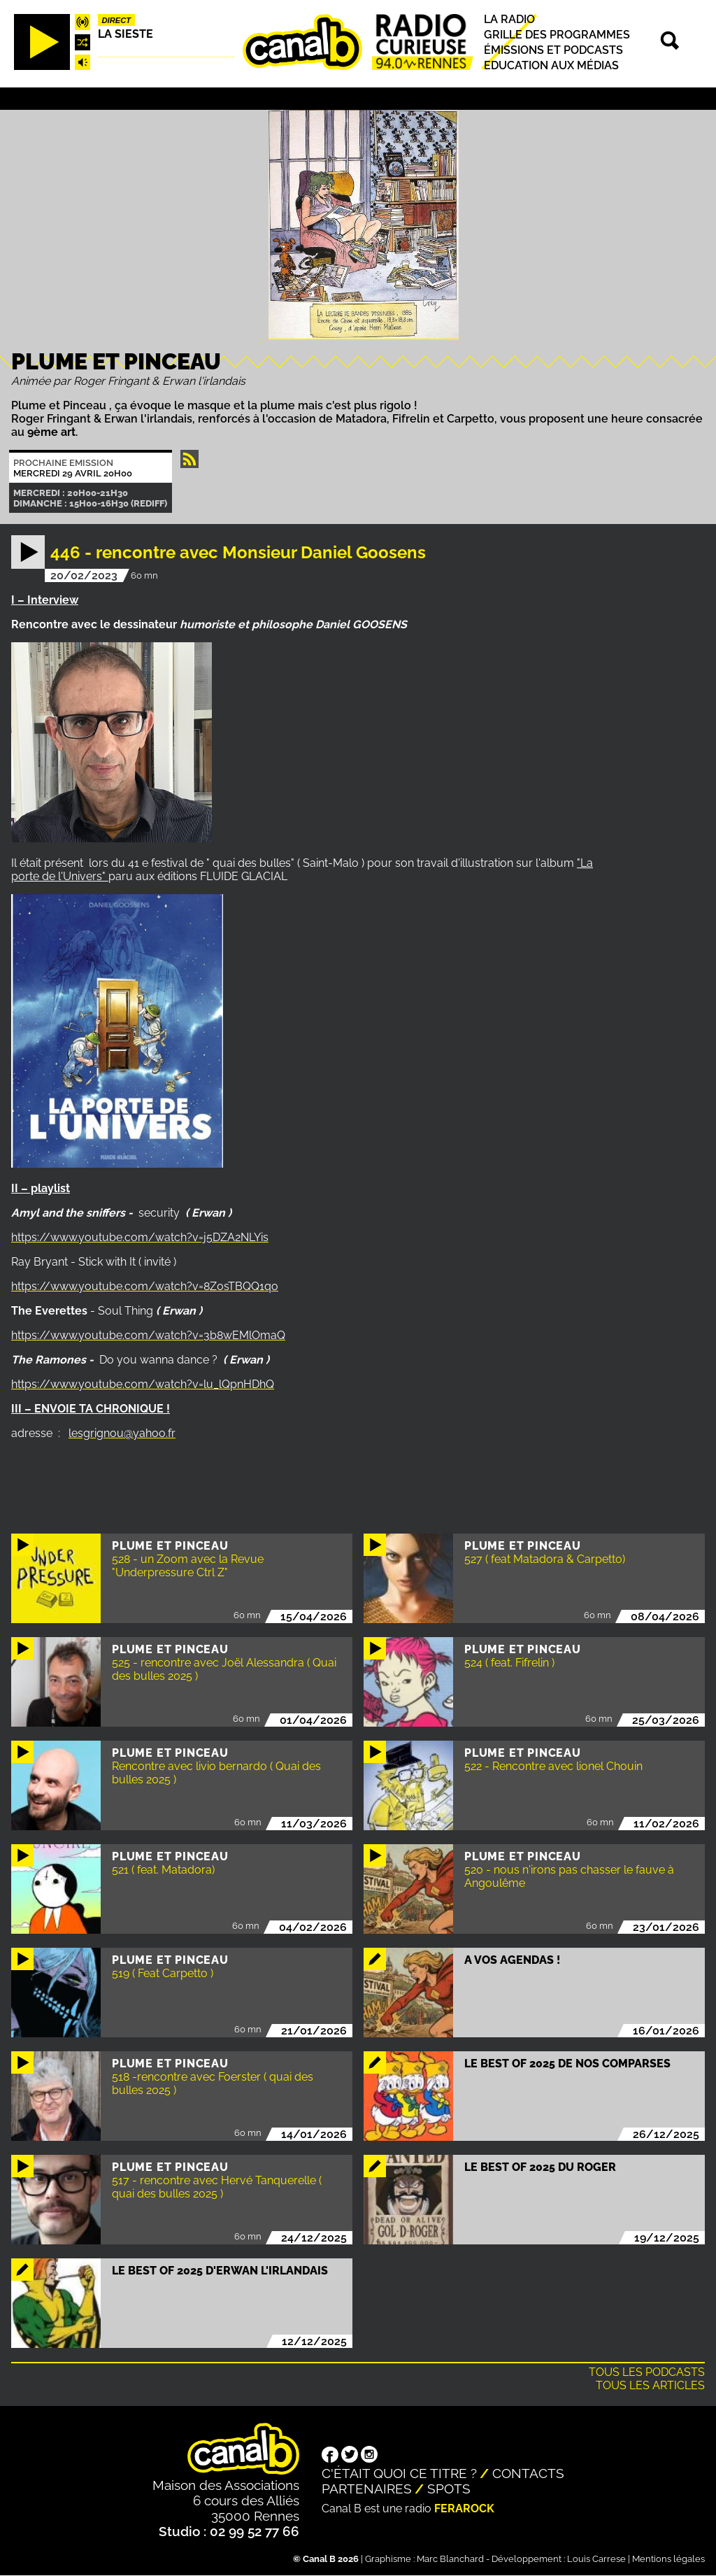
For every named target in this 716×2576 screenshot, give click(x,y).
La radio (509, 19)
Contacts (528, 2473)
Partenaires (367, 2488)
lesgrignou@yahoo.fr (122, 1433)
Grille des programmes (557, 34)
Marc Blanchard (450, 2559)
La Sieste (125, 34)
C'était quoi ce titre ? (399, 2473)
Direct (116, 20)
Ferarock (464, 2508)
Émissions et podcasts (553, 50)
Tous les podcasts (647, 2372)
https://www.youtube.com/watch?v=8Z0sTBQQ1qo (144, 1286)
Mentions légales (668, 2559)
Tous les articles (650, 2385)
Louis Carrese (596, 2559)
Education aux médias (551, 65)
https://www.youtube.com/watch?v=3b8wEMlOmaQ (148, 1335)
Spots (449, 2488)
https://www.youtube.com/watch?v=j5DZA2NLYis (139, 1237)
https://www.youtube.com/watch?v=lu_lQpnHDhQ (142, 1384)
